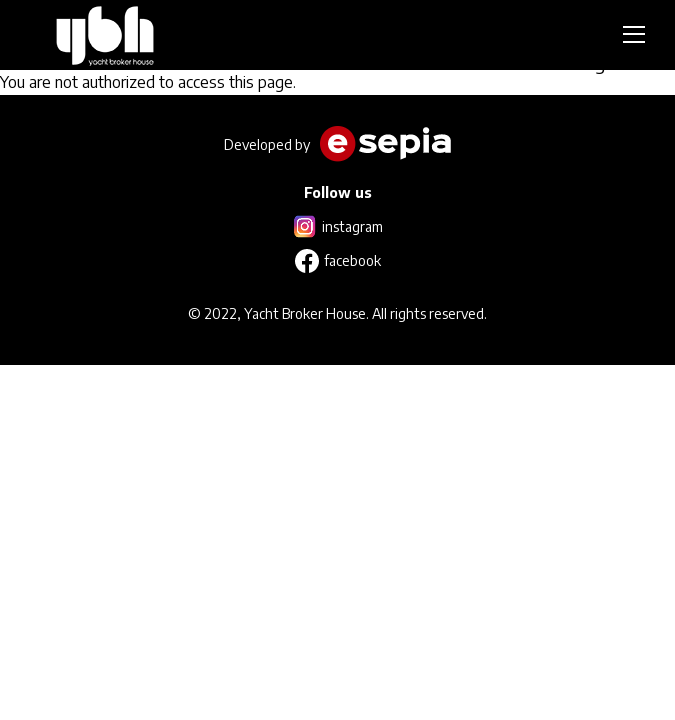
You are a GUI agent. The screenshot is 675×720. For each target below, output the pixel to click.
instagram (352, 226)
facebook (352, 260)
